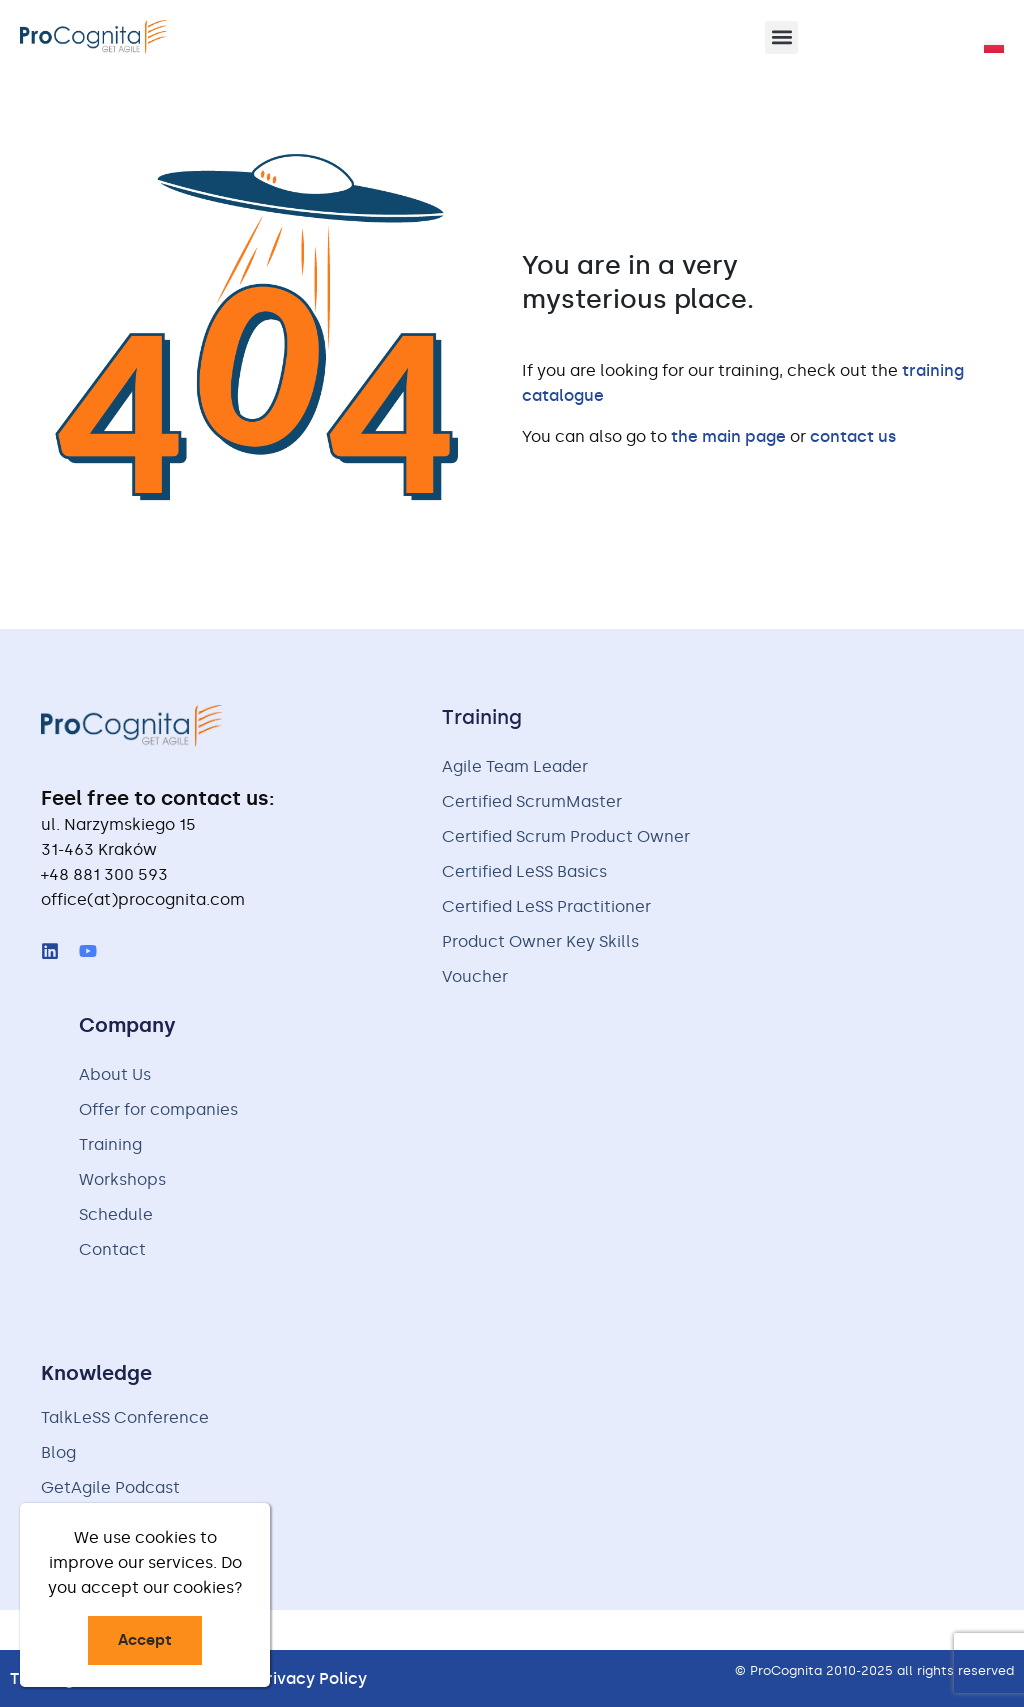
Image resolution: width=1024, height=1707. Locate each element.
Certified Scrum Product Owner (566, 836)
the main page (728, 436)
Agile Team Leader (515, 766)
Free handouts (98, 1522)
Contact (112, 1249)
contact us (853, 436)
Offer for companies (158, 1109)
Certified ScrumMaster (532, 801)
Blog (58, 1452)
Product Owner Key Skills (540, 941)
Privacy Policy (311, 1678)
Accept (145, 1640)
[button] (781, 37)
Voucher (475, 976)
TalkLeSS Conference (125, 1417)
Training (110, 1144)
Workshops (122, 1179)
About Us (115, 1074)
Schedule (116, 1214)
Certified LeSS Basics (524, 871)
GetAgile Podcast (110, 1487)
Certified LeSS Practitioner (546, 906)
